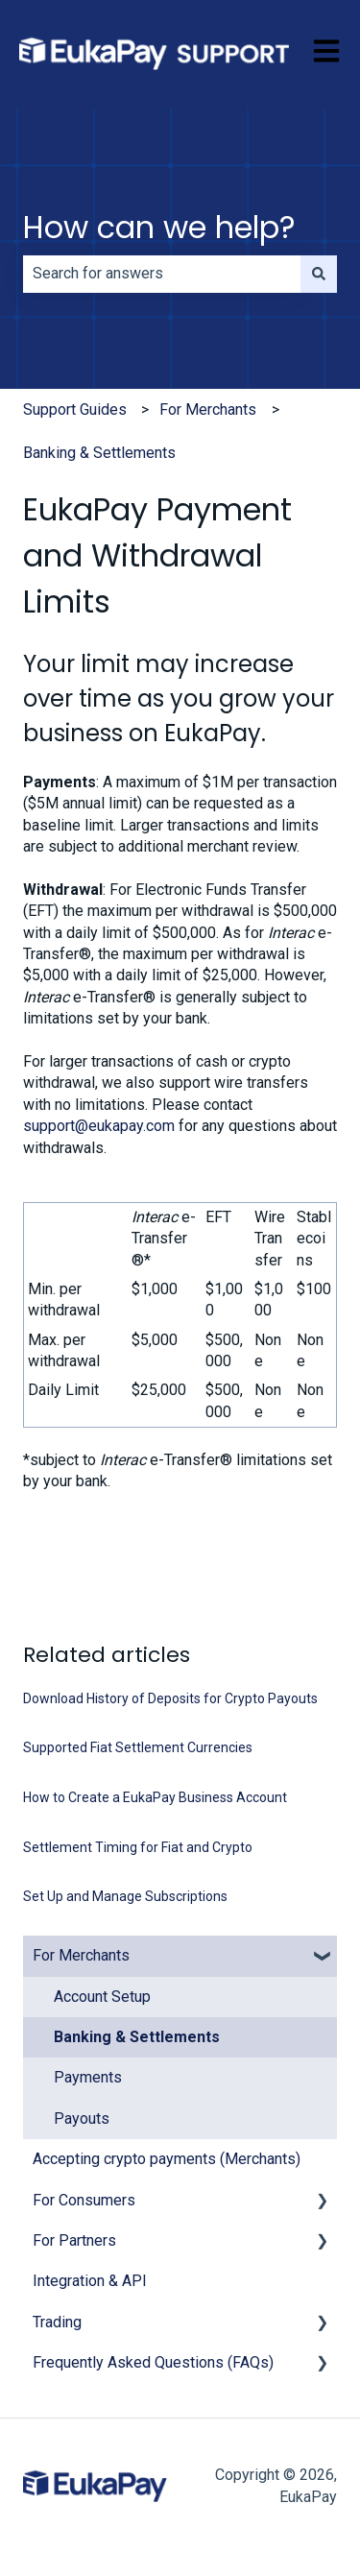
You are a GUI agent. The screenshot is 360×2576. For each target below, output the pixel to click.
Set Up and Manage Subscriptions (125, 1896)
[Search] (318, 273)
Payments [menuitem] (88, 2077)
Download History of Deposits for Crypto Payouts (170, 1698)
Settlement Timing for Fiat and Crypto (137, 1847)
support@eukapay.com (99, 1126)
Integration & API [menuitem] (90, 2281)
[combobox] (161, 273)
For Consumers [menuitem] (84, 2200)
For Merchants (207, 409)
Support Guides (75, 409)
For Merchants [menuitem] (81, 1955)
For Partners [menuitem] (74, 2240)
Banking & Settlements (99, 453)
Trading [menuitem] (57, 2322)
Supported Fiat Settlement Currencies (137, 1747)
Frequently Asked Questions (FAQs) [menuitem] (153, 2362)
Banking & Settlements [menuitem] (137, 2037)
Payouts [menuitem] (81, 2118)
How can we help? (159, 227)
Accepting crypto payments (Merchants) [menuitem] (166, 2159)
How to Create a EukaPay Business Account (155, 1797)
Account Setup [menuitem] (102, 1996)
